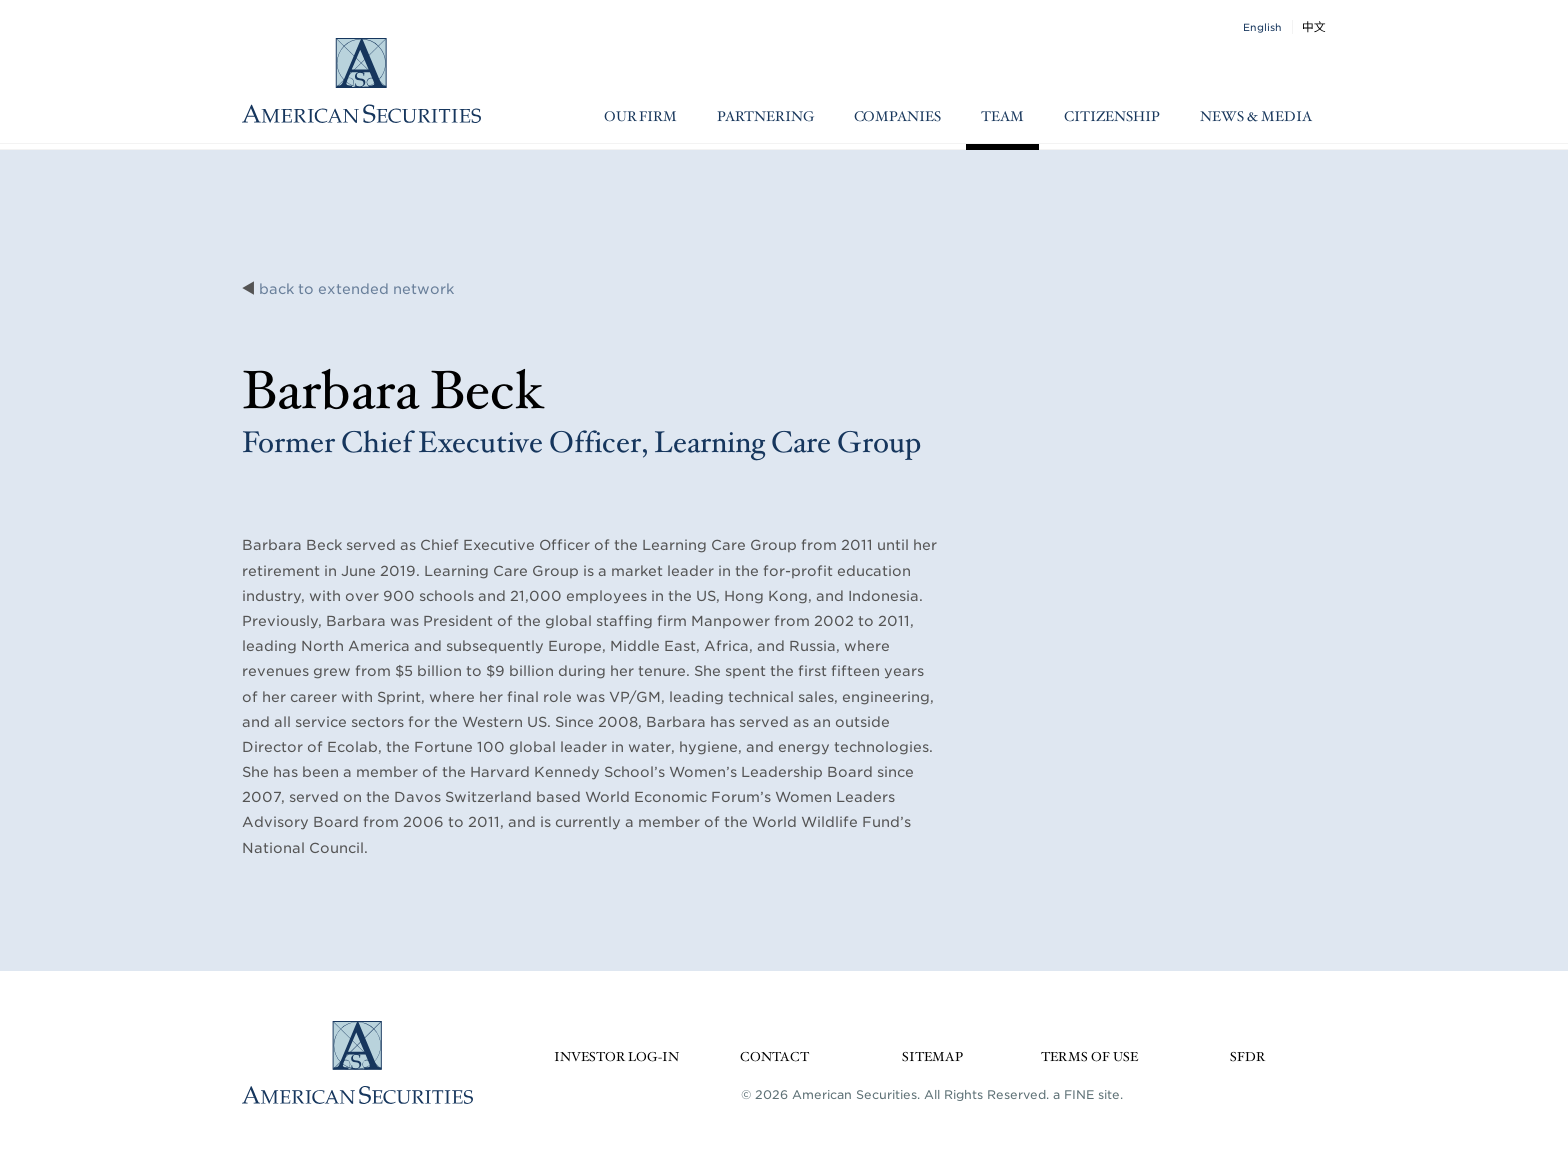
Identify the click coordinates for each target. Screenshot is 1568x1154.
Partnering (765, 117)
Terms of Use (1089, 1057)
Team (1002, 117)
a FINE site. (1088, 1094)
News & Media (1256, 117)
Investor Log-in (616, 1057)
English (1262, 27)
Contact (774, 1057)
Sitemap (932, 1057)
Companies (897, 117)
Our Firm (640, 117)
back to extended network (356, 289)
